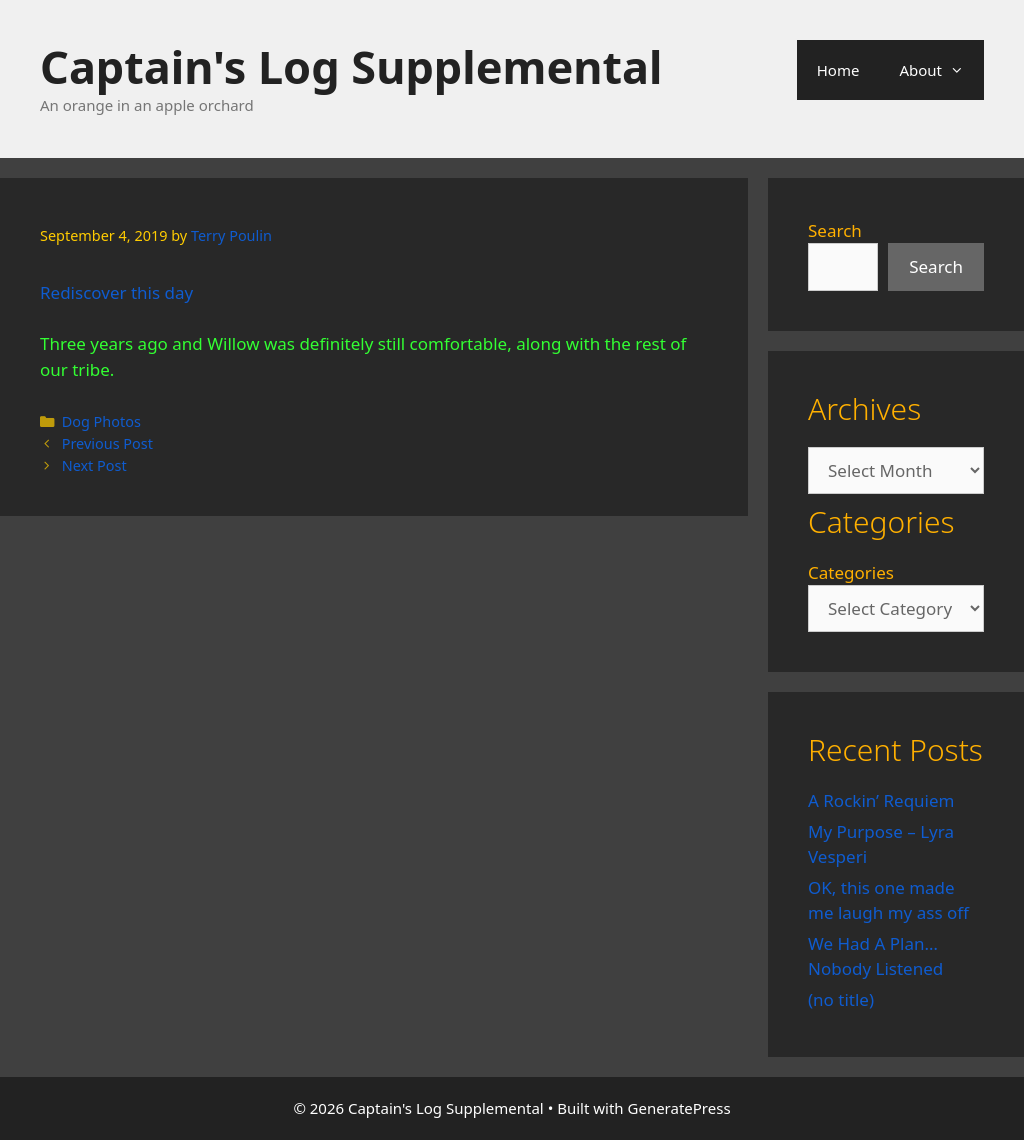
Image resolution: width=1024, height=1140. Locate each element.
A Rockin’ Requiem (881, 800)
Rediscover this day (116, 292)
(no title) (841, 999)
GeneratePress (679, 1108)
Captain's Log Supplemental (351, 66)
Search (835, 230)
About (941, 70)
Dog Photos (101, 421)
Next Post (94, 465)
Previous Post (107, 443)
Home (838, 70)
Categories (851, 572)
